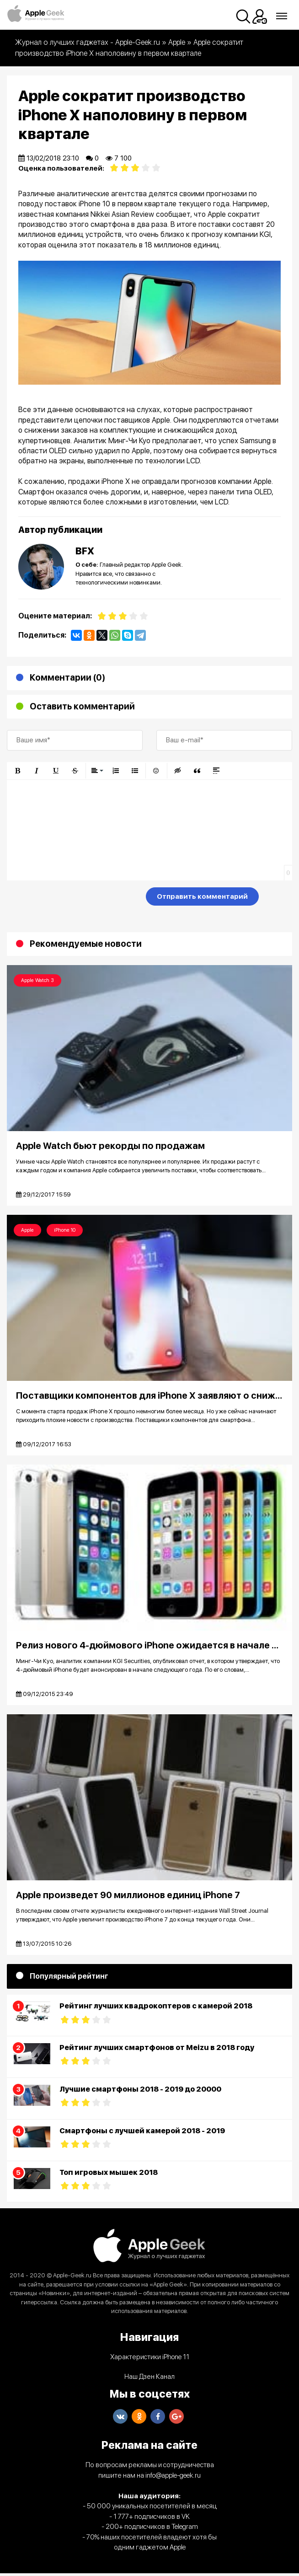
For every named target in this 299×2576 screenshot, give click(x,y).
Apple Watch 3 (37, 980)
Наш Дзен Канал (149, 2379)
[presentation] (76, 898)
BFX (84, 551)
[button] (17, 770)
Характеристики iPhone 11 (149, 2360)
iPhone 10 (64, 1231)
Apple (27, 1231)
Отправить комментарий (202, 896)
